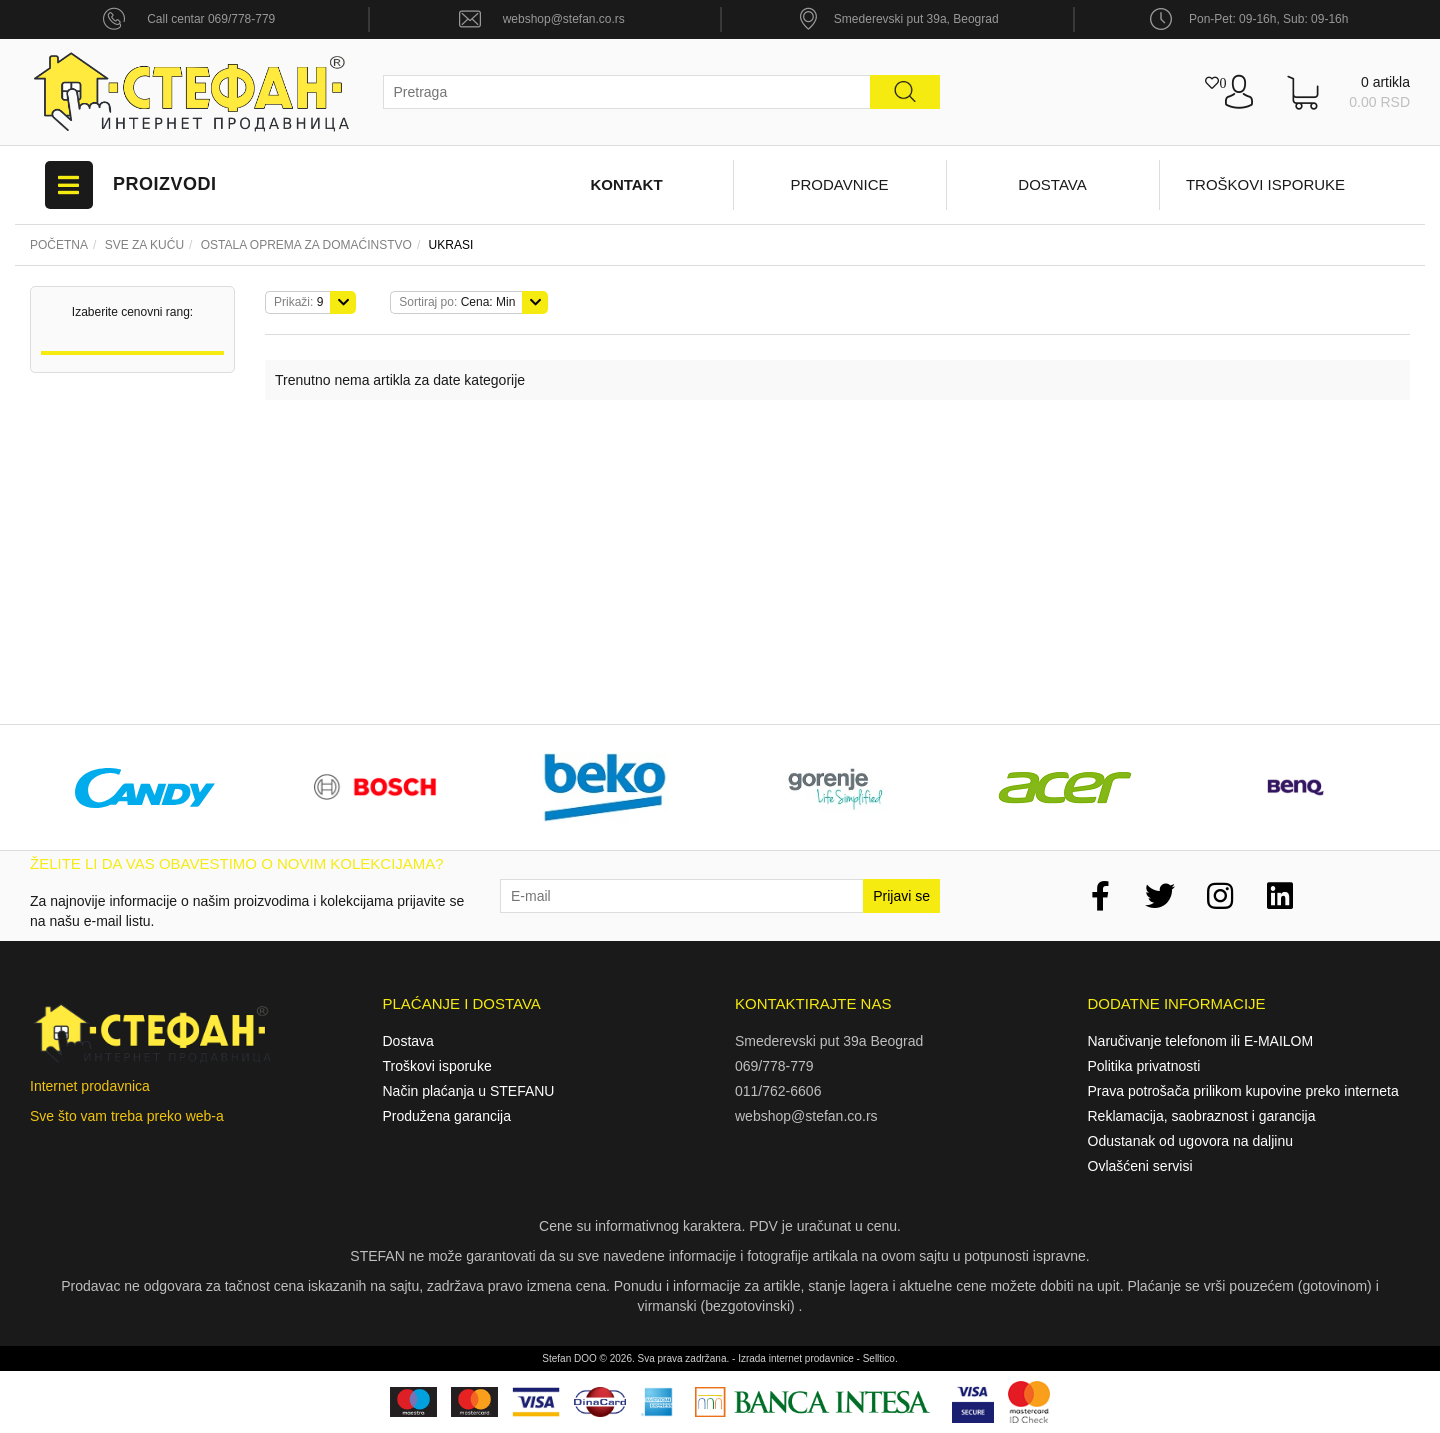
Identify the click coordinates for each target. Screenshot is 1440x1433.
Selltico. (880, 1358)
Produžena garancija (447, 1116)
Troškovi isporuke (1265, 184)
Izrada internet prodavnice (796, 1358)
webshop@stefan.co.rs (564, 19)
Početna (59, 245)
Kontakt (626, 184)
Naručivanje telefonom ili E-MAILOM (1201, 1041)
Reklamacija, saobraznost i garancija (1202, 1116)
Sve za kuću (144, 245)
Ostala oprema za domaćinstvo (306, 245)
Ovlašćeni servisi (1140, 1166)
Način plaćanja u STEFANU (469, 1091)
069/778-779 (774, 1066)
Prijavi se (901, 896)
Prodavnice (839, 184)
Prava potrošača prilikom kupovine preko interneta (1243, 1091)
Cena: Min (457, 302)
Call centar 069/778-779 (211, 19)
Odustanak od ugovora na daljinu (1190, 1141)
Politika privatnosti (1144, 1066)
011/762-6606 (778, 1091)
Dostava (1052, 184)
